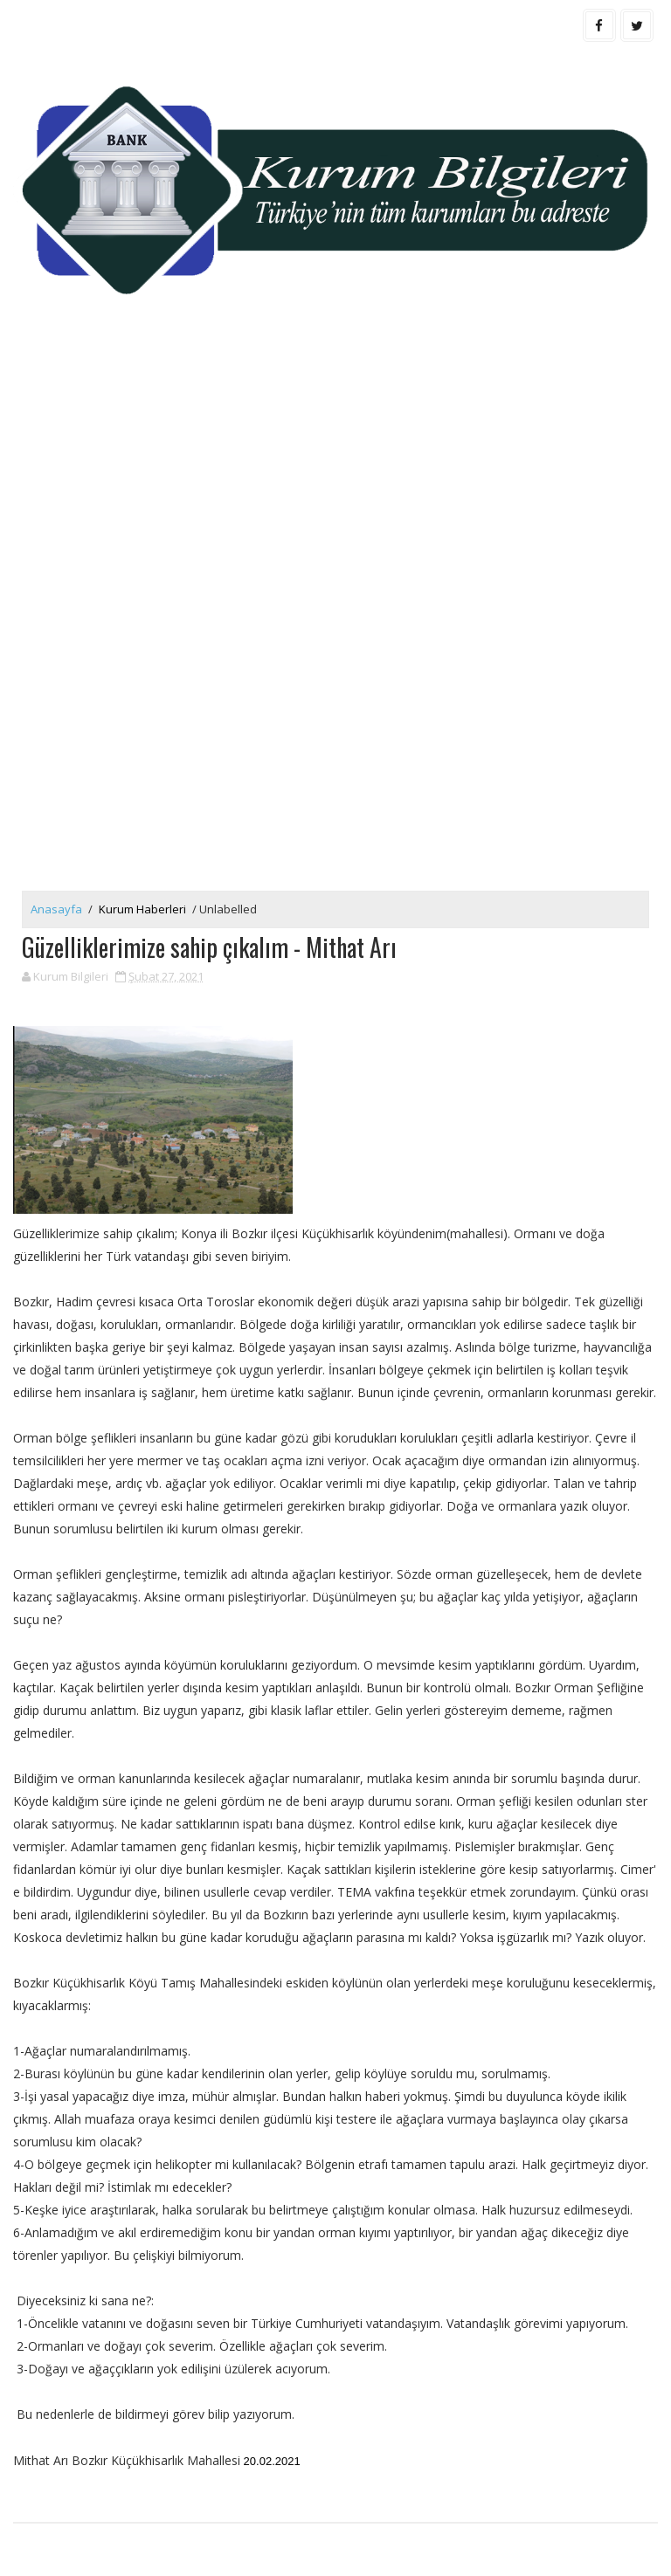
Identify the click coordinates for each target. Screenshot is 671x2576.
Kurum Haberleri (142, 909)
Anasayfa (56, 909)
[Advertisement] (335, 476)
